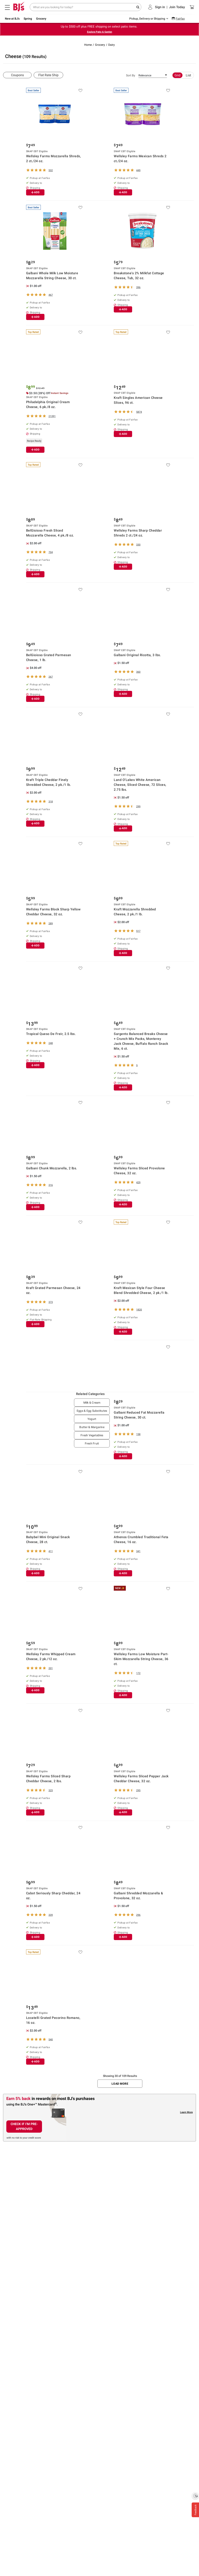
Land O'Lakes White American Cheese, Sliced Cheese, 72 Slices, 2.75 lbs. (140, 785)
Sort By (130, 75)
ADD (35, 192)
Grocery (41, 18)
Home (88, 44)
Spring (28, 18)
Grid (177, 75)
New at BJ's (12, 18)
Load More (120, 2083)
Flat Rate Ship (48, 75)
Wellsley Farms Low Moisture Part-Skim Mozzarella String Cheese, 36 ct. (141, 1659)
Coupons (17, 75)
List (188, 75)
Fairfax (180, 18)
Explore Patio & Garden (99, 31)
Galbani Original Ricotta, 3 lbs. (137, 655)
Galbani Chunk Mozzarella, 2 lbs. (51, 1168)
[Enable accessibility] (195, 2495)
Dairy (111, 44)
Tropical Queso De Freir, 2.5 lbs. (51, 1034)
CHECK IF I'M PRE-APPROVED (24, 2126)
